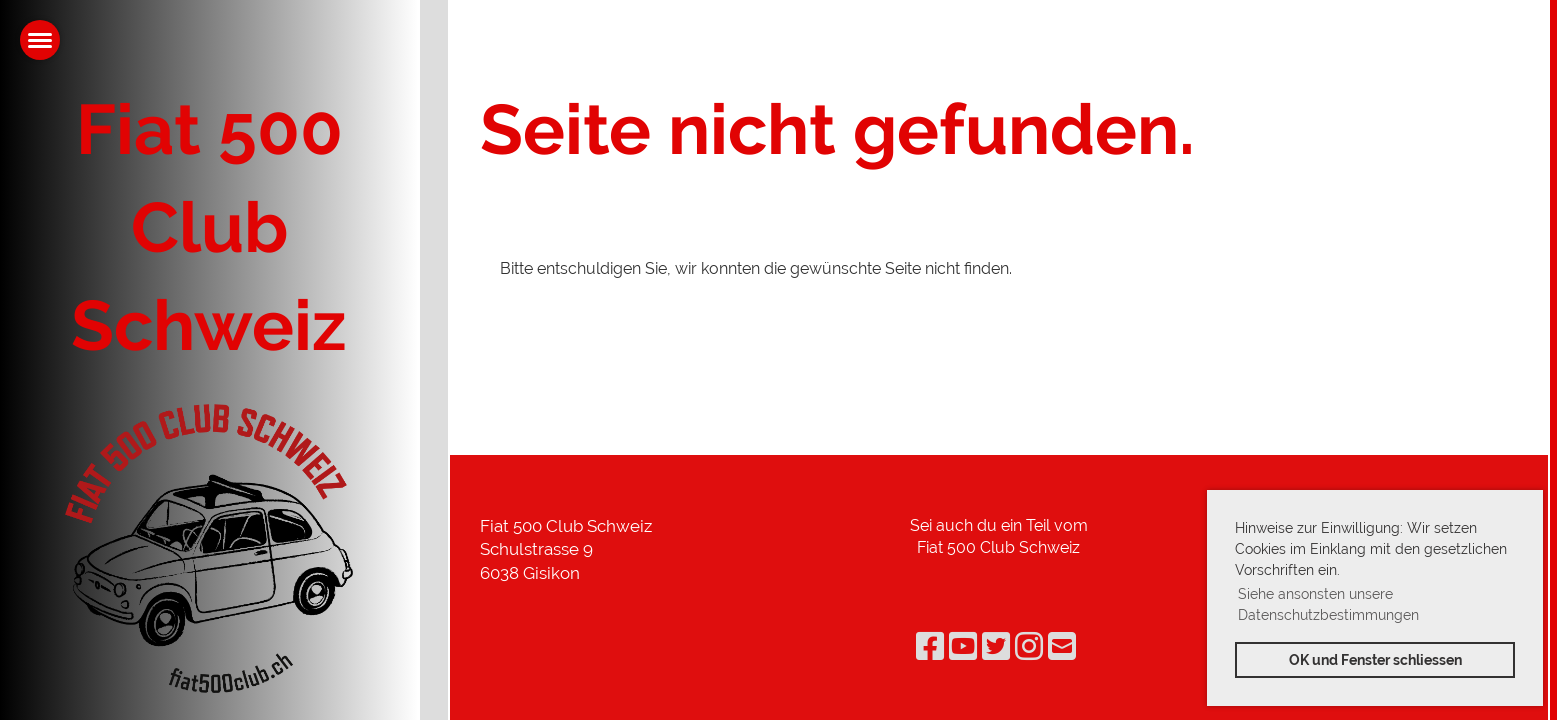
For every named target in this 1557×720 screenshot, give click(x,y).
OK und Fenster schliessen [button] (1375, 659)
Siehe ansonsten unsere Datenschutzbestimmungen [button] (1328, 604)
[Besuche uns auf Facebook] (930, 646)
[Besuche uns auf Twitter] (996, 646)
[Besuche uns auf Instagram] (1029, 646)
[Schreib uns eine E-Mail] (1062, 646)
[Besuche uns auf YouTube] (963, 646)
